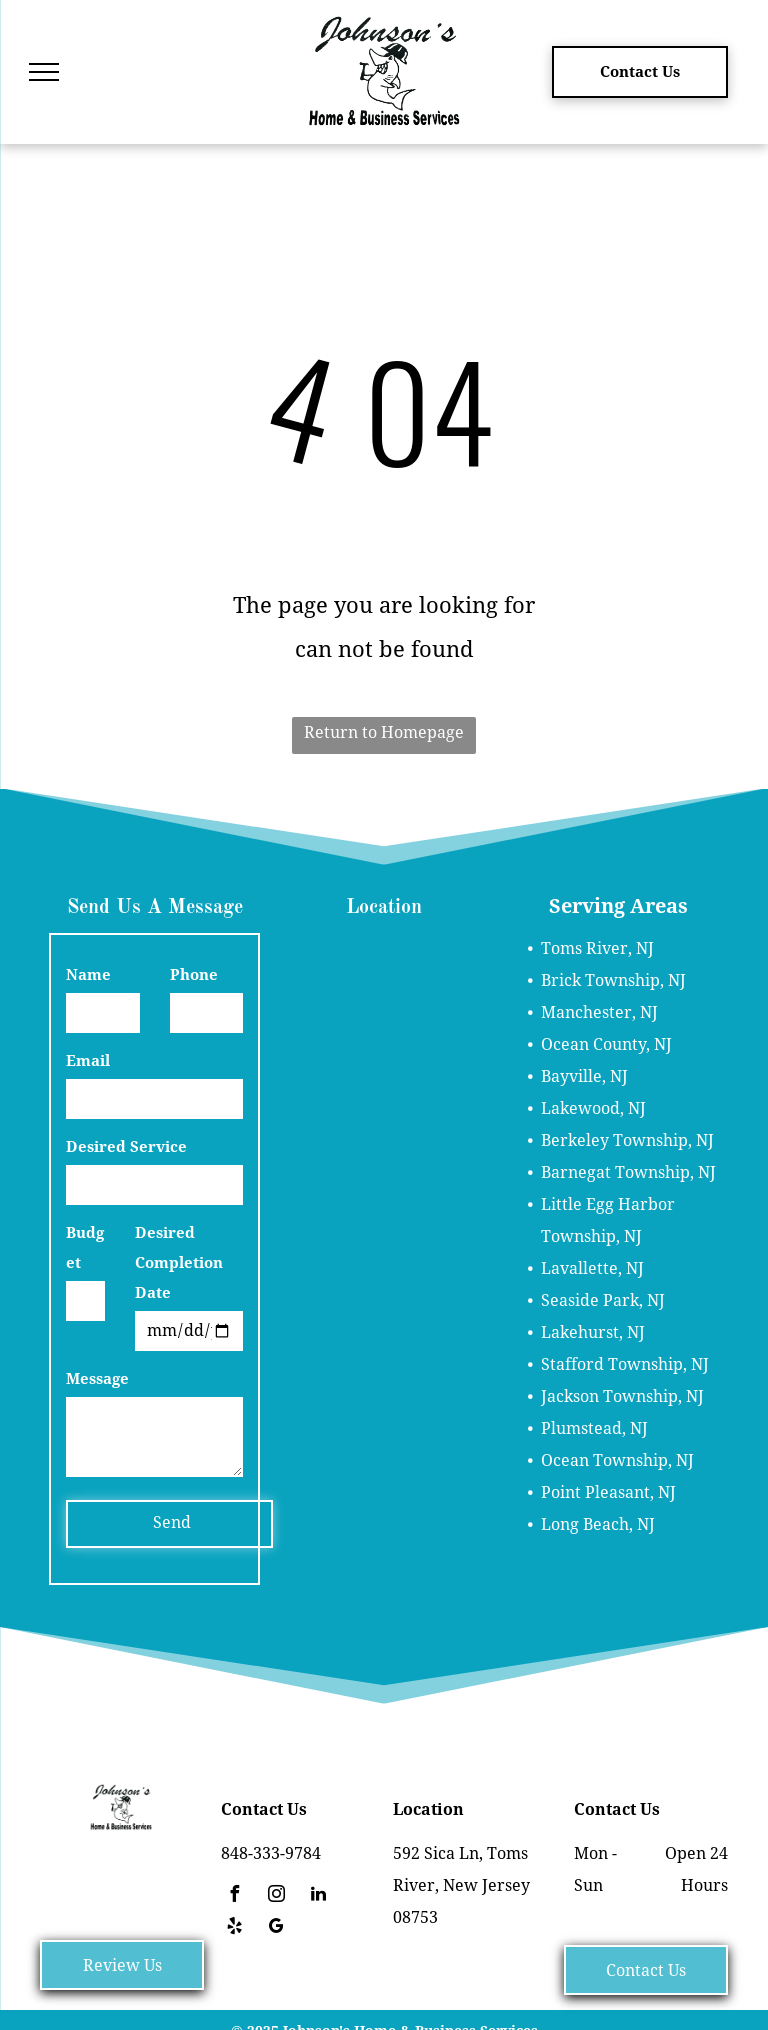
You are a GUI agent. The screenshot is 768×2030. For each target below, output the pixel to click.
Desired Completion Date (179, 1263)
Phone (194, 975)
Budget (85, 1248)
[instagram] (276, 1896)
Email (88, 1061)
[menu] (44, 72)
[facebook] (234, 1896)
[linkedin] (318, 1896)
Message (97, 1379)
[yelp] (234, 1928)
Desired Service (126, 1147)
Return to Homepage (384, 732)
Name (88, 975)
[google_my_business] (276, 1928)
